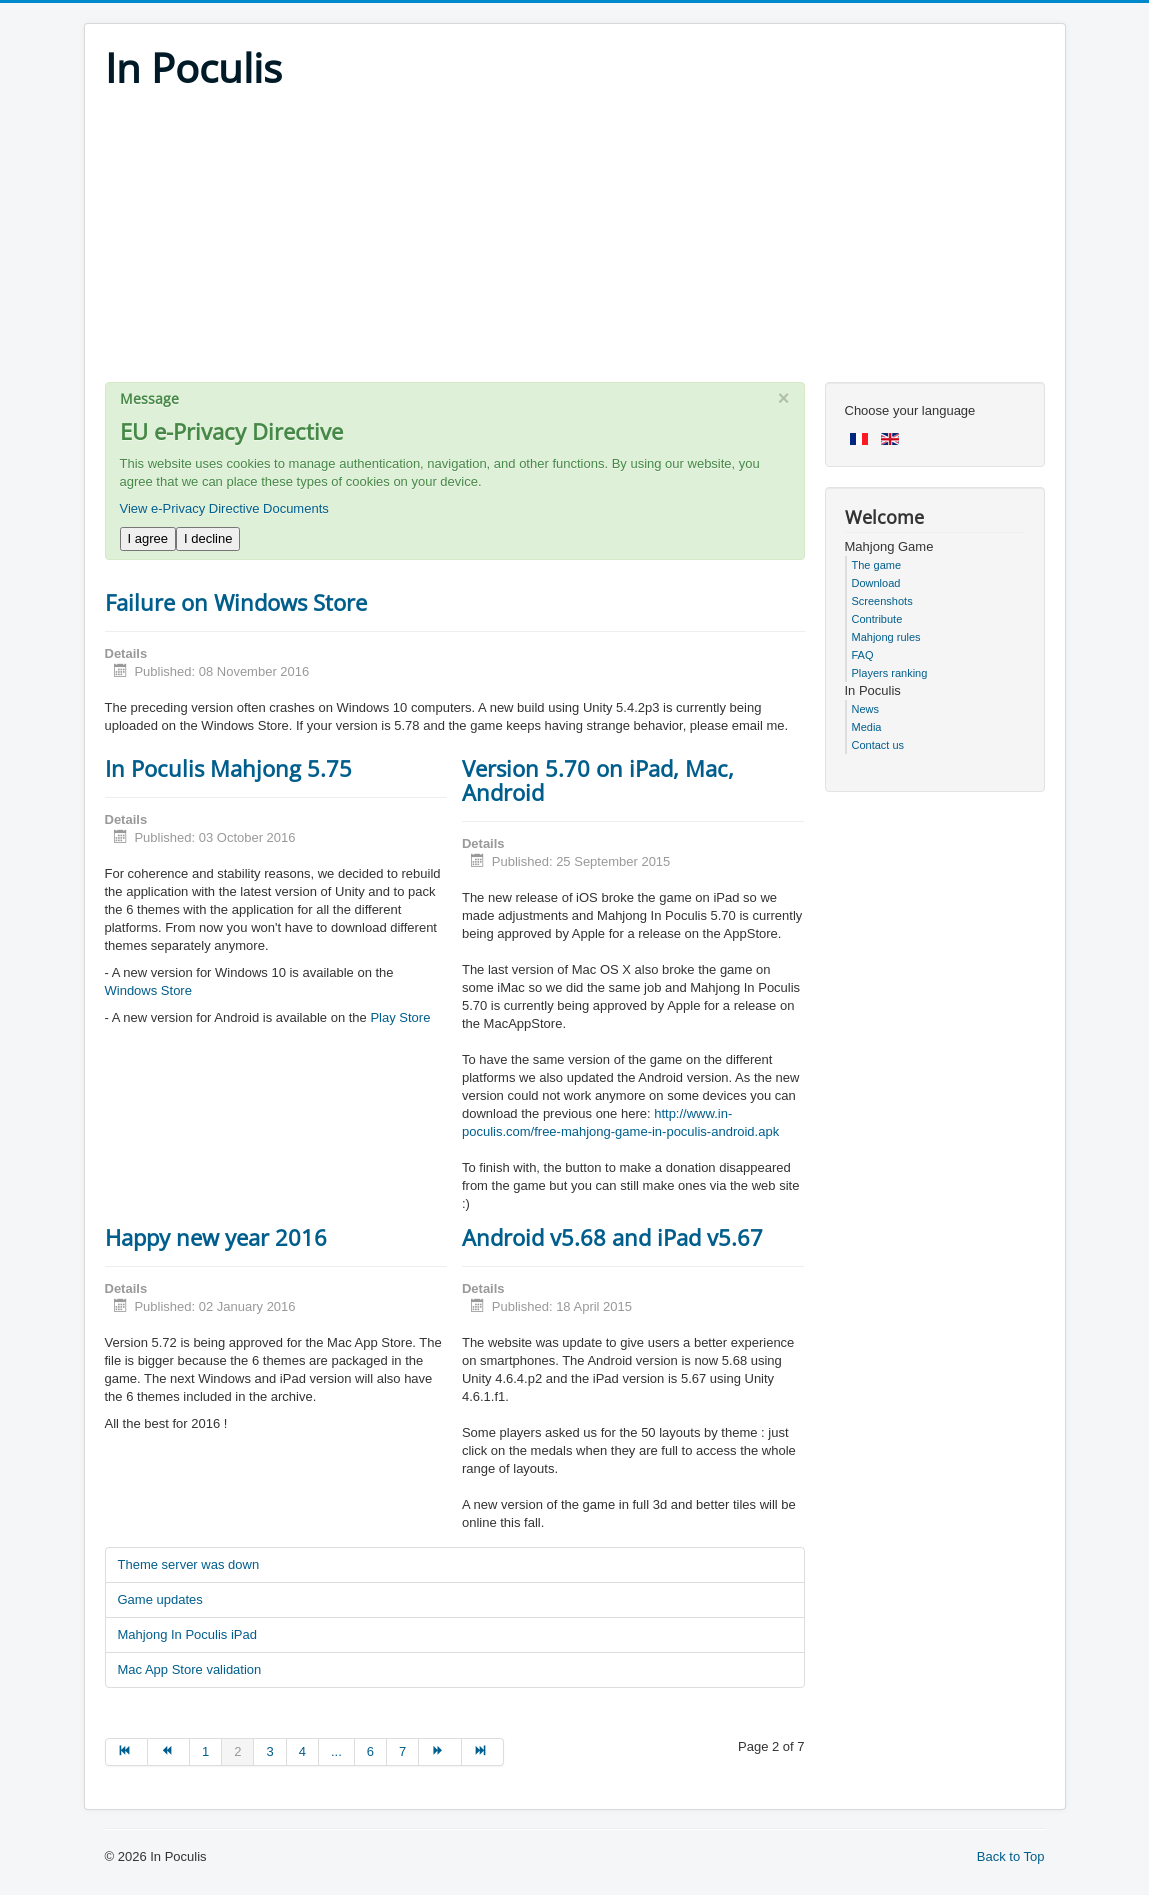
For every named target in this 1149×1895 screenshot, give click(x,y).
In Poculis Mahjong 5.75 (228, 768)
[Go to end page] (483, 1752)
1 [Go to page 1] (205, 1751)
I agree (148, 538)
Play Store (400, 1017)
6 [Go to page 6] (370, 1751)
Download (876, 583)
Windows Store (148, 990)
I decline (208, 538)
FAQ (863, 655)
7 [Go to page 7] (402, 1751)
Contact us (878, 745)
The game (877, 565)
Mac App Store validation (190, 1669)
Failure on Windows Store (236, 602)
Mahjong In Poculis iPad (187, 1634)
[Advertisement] (575, 242)
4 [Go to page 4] (302, 1751)
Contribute (877, 619)
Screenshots (882, 601)
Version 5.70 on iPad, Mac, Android (598, 780)
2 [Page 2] (237, 1751)
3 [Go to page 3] (269, 1751)
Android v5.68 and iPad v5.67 (612, 1237)
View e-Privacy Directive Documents (224, 508)
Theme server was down (189, 1564)
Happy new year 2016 (216, 1237)
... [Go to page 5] (336, 1751)
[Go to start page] (126, 1752)
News (866, 709)
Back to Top (1011, 1856)
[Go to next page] (440, 1752)
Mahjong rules (886, 637)
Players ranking (890, 673)
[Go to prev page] (169, 1752)
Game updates (160, 1599)
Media (867, 727)
